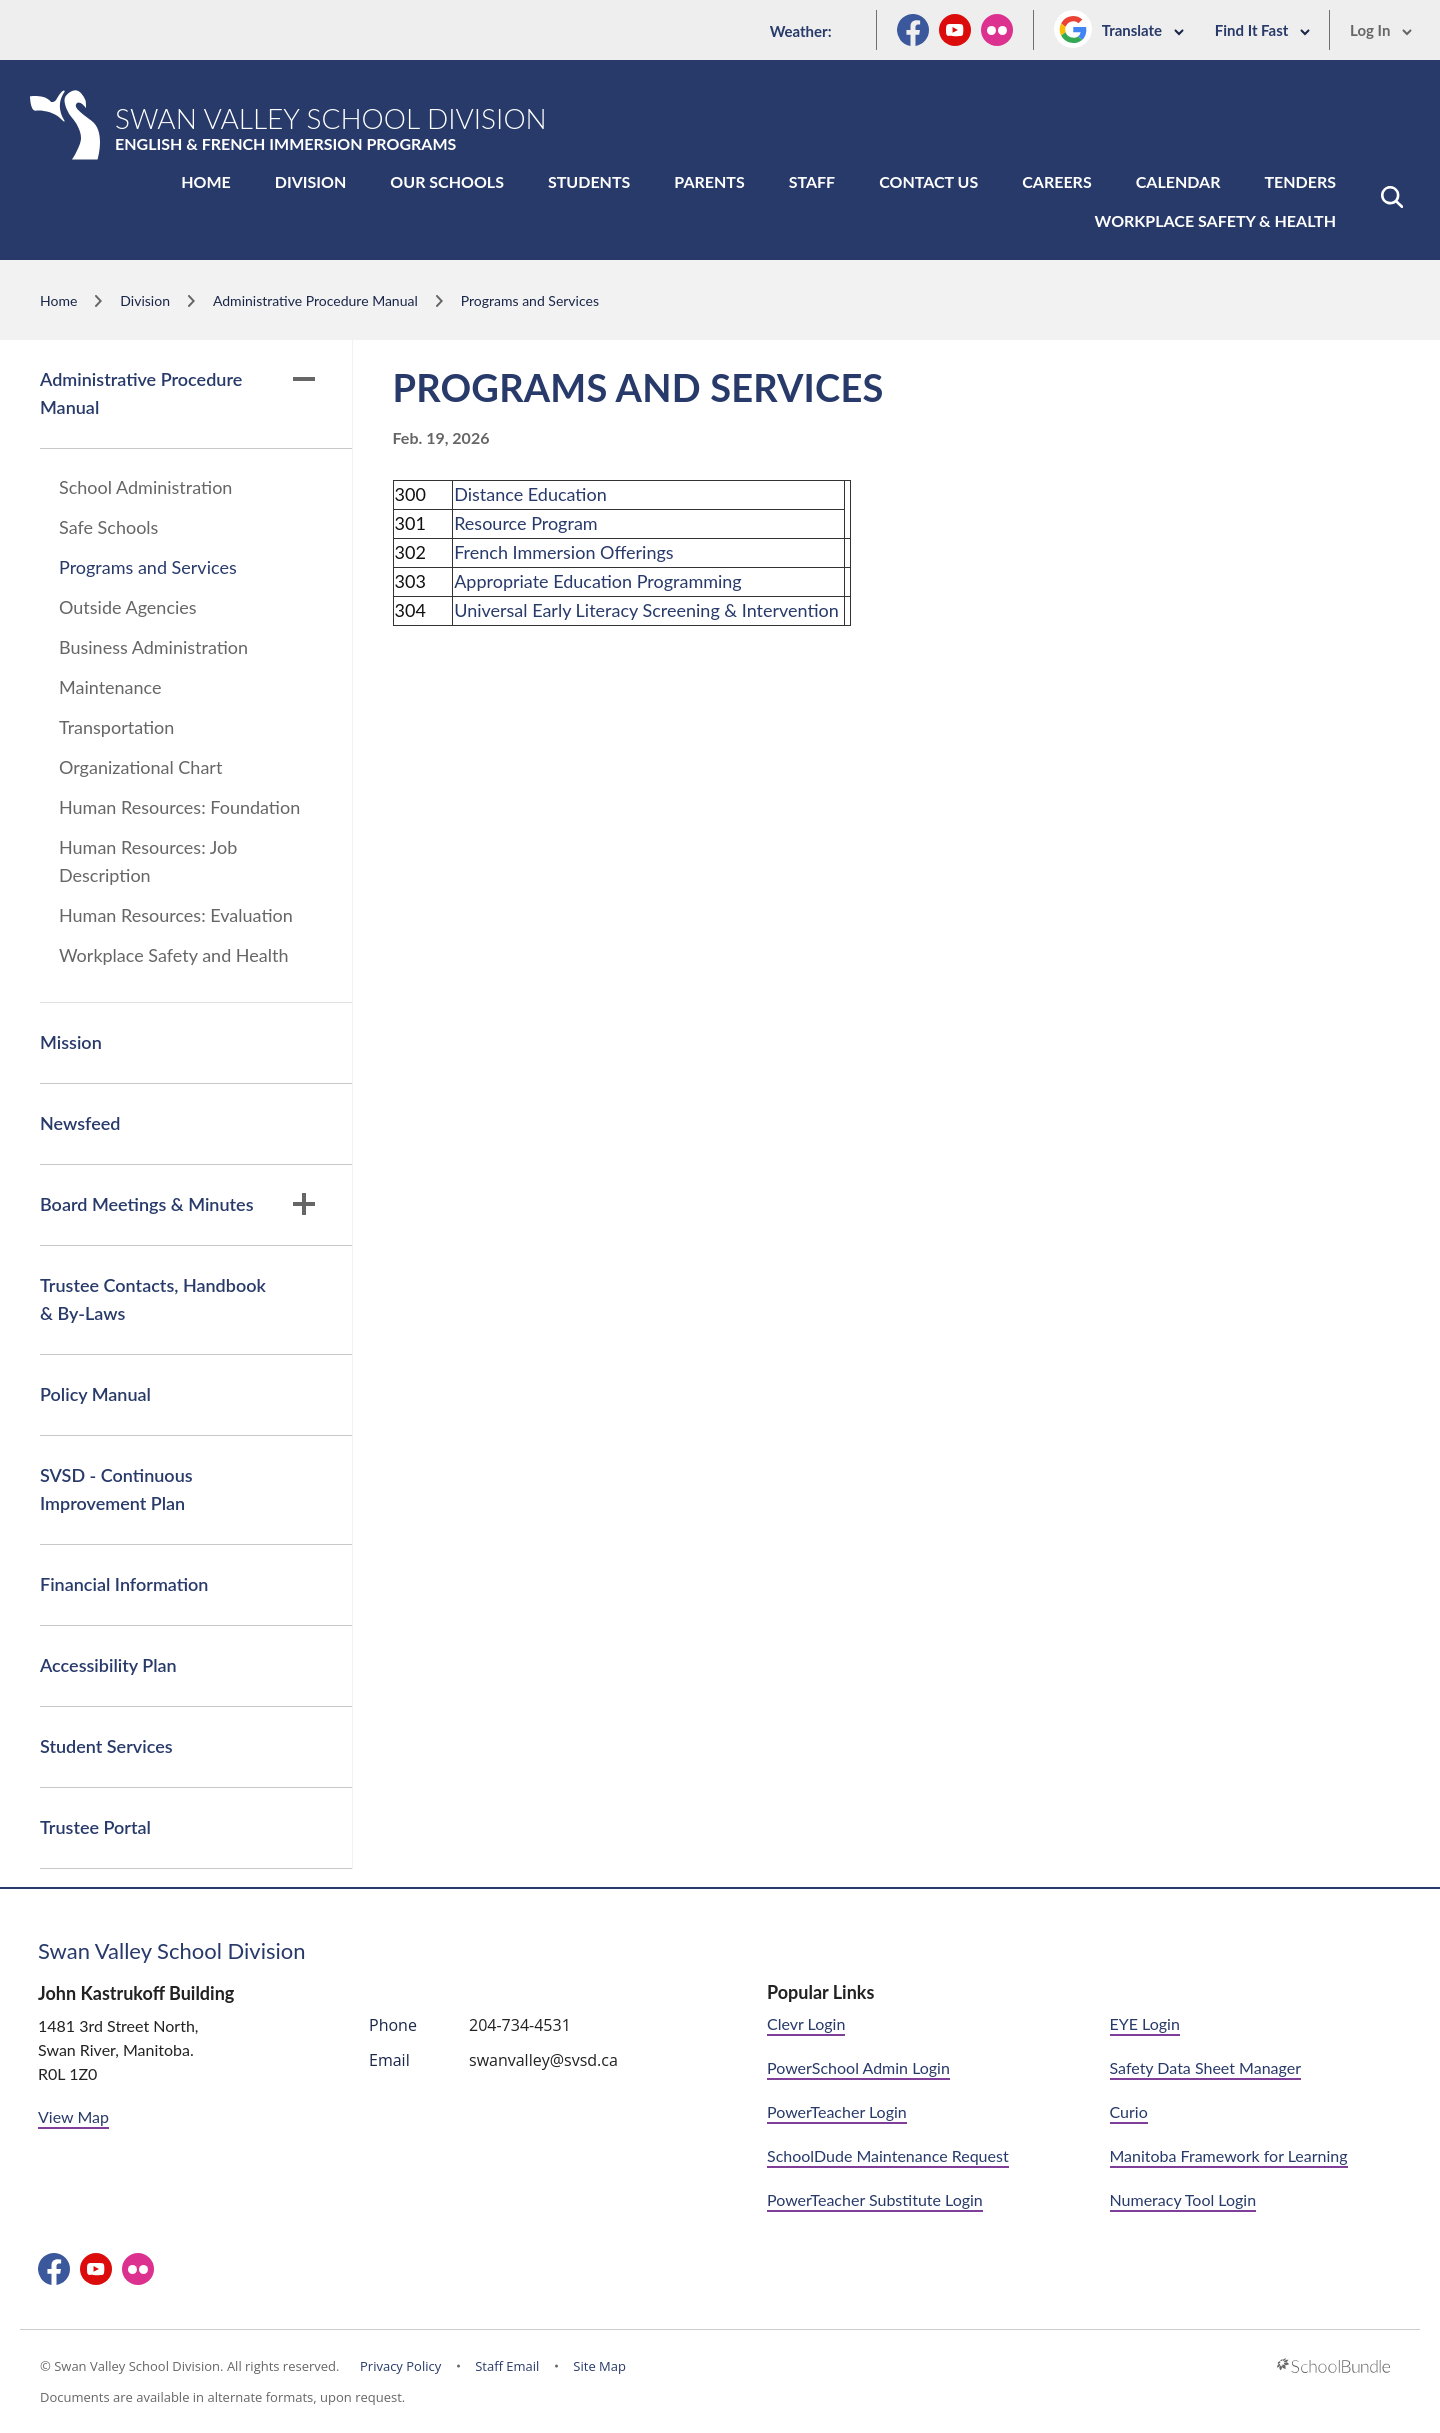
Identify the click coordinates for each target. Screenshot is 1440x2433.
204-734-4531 (520, 2025)
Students (589, 181)
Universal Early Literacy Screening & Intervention (646, 610)
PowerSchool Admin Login (858, 2067)
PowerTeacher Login (837, 2111)
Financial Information (124, 1584)
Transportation (116, 727)
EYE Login (1145, 2023)
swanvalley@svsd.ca (543, 2060)
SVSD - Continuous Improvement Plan (116, 1489)
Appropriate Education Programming (598, 581)
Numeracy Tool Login (1183, 2199)
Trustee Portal (95, 1827)
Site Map (599, 2366)
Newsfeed (80, 1123)
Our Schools (447, 181)
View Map (73, 2116)
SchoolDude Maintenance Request (888, 2155)
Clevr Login (806, 2023)
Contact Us (928, 181)
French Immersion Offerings (563, 552)
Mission (71, 1042)
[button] (1392, 197)
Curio (1129, 2111)
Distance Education (530, 494)
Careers (1056, 181)
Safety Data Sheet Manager (1205, 2067)
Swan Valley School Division (172, 1950)
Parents (709, 181)
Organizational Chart (140, 767)
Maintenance (110, 687)
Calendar (1178, 181)
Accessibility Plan (108, 1665)
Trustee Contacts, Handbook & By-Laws (153, 1299)
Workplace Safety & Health (1215, 220)
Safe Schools (108, 527)
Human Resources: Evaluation (176, 915)
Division (311, 181)
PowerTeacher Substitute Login (875, 2199)
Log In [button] (1381, 30)
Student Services (106, 1746)
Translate (1143, 30)
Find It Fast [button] (1263, 30)
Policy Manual (95, 1394)
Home (206, 181)
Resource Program (525, 523)
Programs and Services (148, 567)
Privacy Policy (400, 2366)
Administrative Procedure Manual (177, 393)
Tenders (1300, 181)
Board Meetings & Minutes (177, 1204)
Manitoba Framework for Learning (1229, 2155)
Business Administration (153, 647)
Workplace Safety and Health (174, 955)
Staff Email (507, 2366)
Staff (812, 181)
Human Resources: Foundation (179, 807)
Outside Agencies (128, 607)
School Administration (145, 487)
